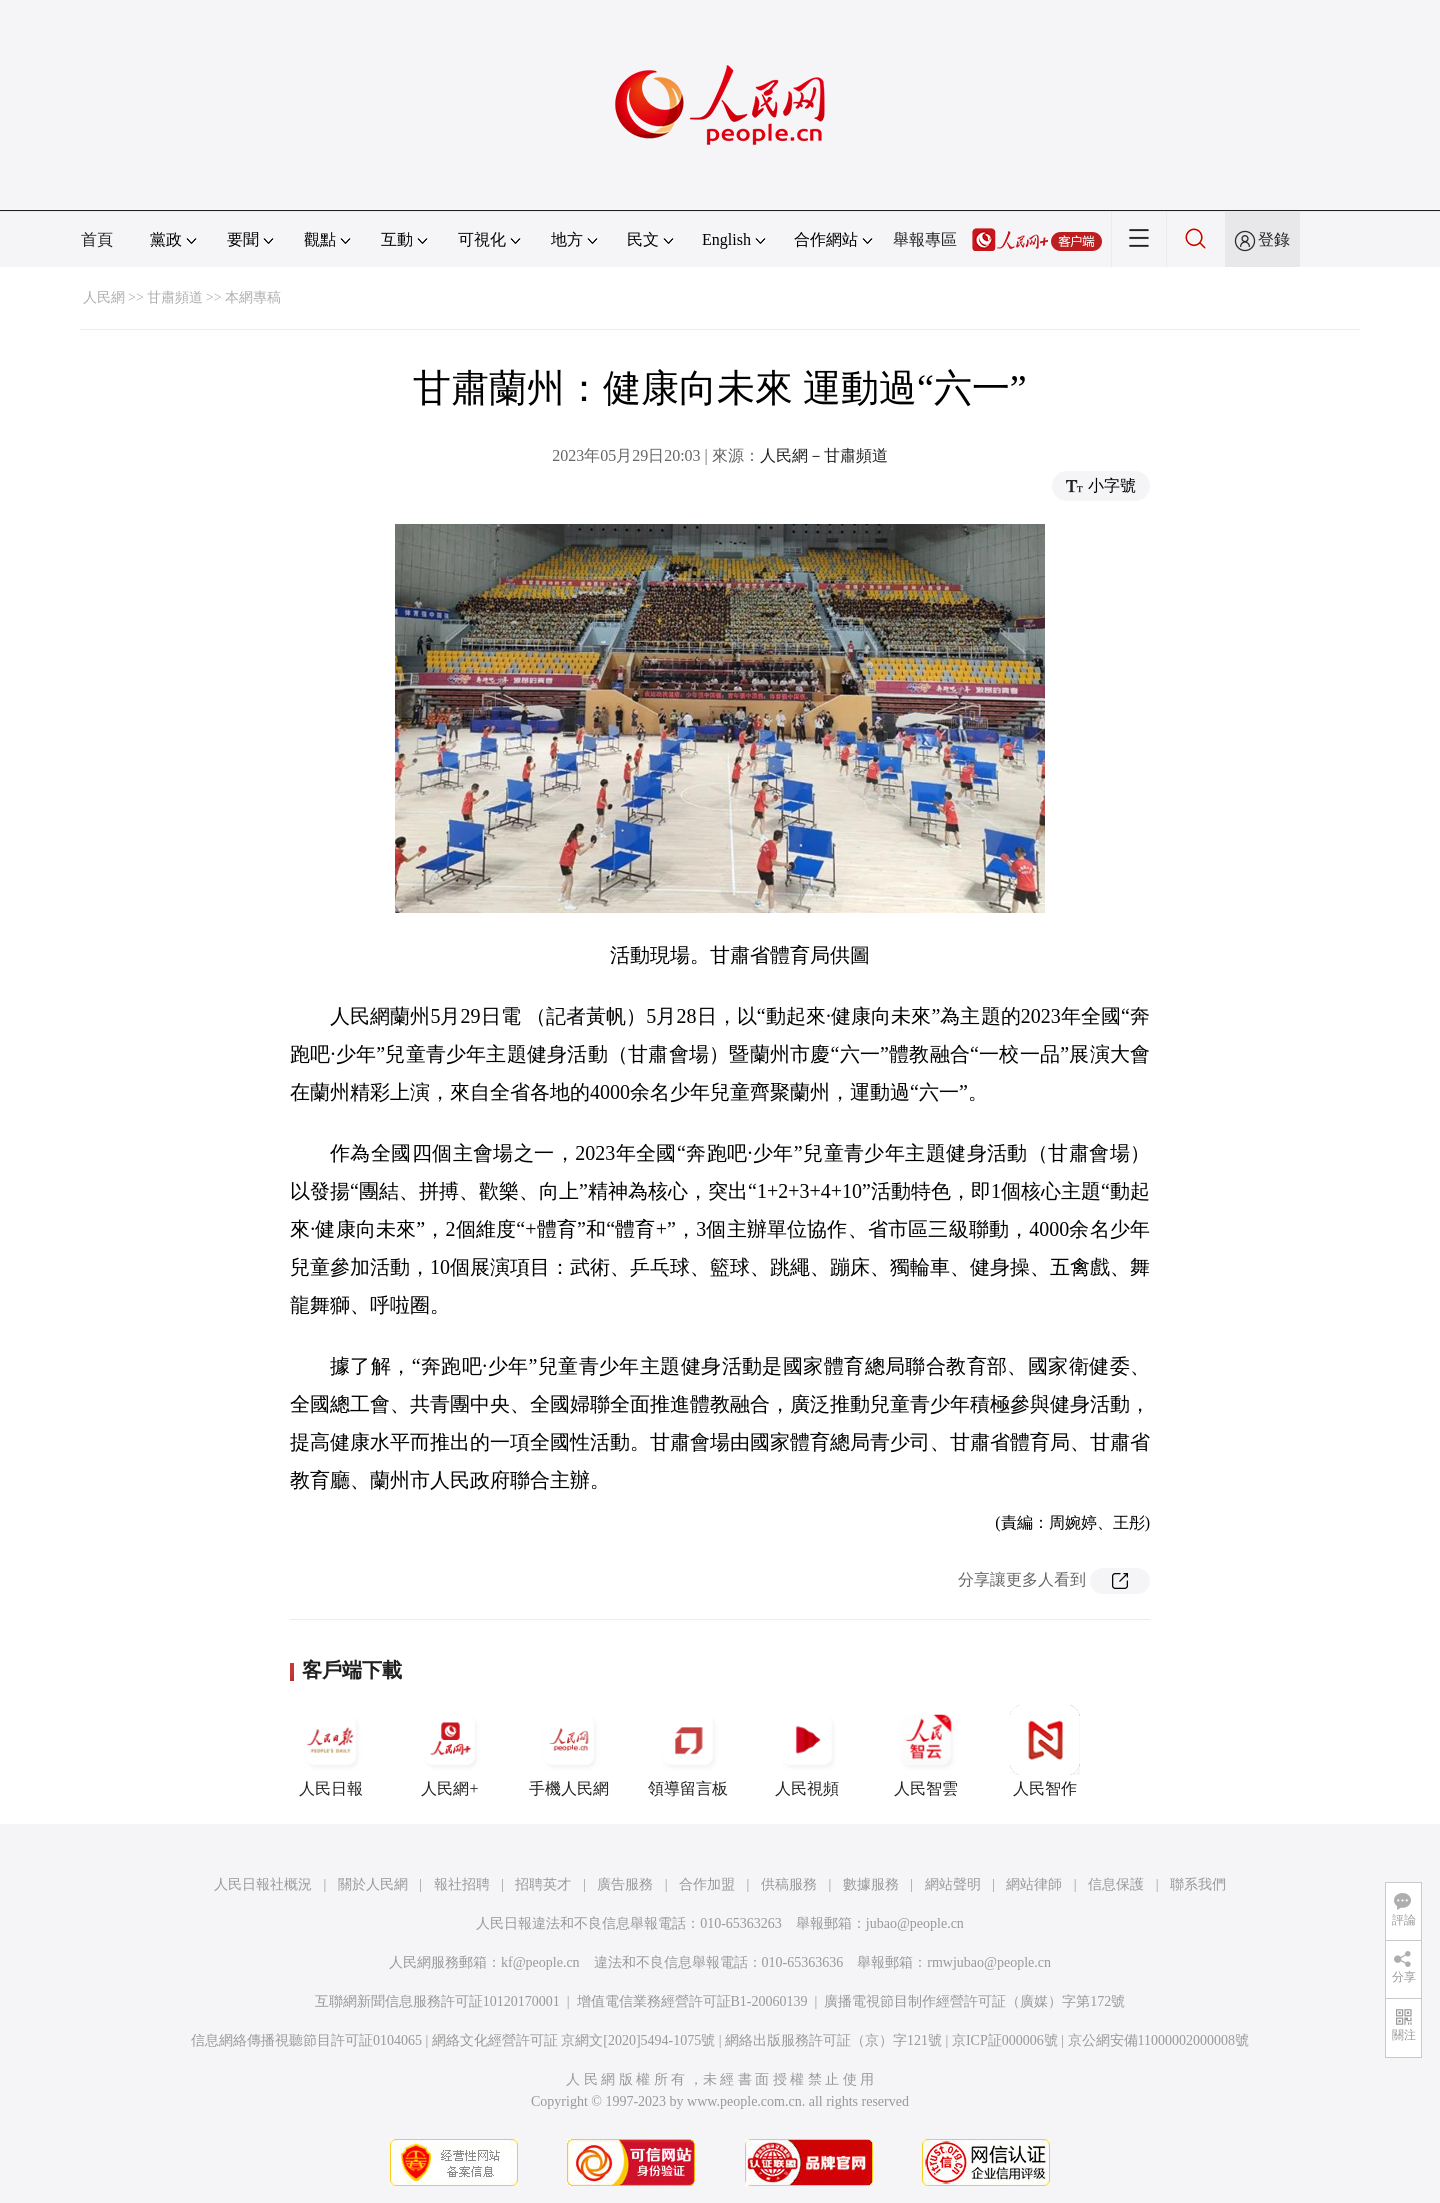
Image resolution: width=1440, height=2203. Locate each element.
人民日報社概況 (263, 1884)
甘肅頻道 (175, 297)
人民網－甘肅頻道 (824, 455)
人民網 (104, 297)
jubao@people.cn (915, 1923)
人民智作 (1045, 1751)
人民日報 (331, 1751)
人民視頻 (807, 1751)
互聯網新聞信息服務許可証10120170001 (437, 2001)
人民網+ (450, 1751)
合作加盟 (707, 1884)
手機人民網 (569, 1751)
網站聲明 (953, 1884)
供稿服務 (789, 1884)
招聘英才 (543, 1884)
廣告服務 (625, 1884)
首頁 (97, 239)
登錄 (1274, 239)
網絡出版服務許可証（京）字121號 (833, 2040)
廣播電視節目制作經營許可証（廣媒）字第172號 (974, 2001)
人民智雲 (926, 1751)
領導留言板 (688, 1751)
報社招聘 (462, 1884)
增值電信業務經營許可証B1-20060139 (692, 2001)
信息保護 (1116, 1884)
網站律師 (1034, 1884)
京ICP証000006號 (1005, 2040)
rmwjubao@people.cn (989, 1962)
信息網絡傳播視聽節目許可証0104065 (306, 2040)
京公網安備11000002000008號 (1158, 2040)
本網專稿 (253, 297)
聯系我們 (1198, 1884)
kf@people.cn (540, 1962)
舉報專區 (925, 239)
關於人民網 (373, 1884)
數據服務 (871, 1884)
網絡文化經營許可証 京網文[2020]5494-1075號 (574, 2040)
